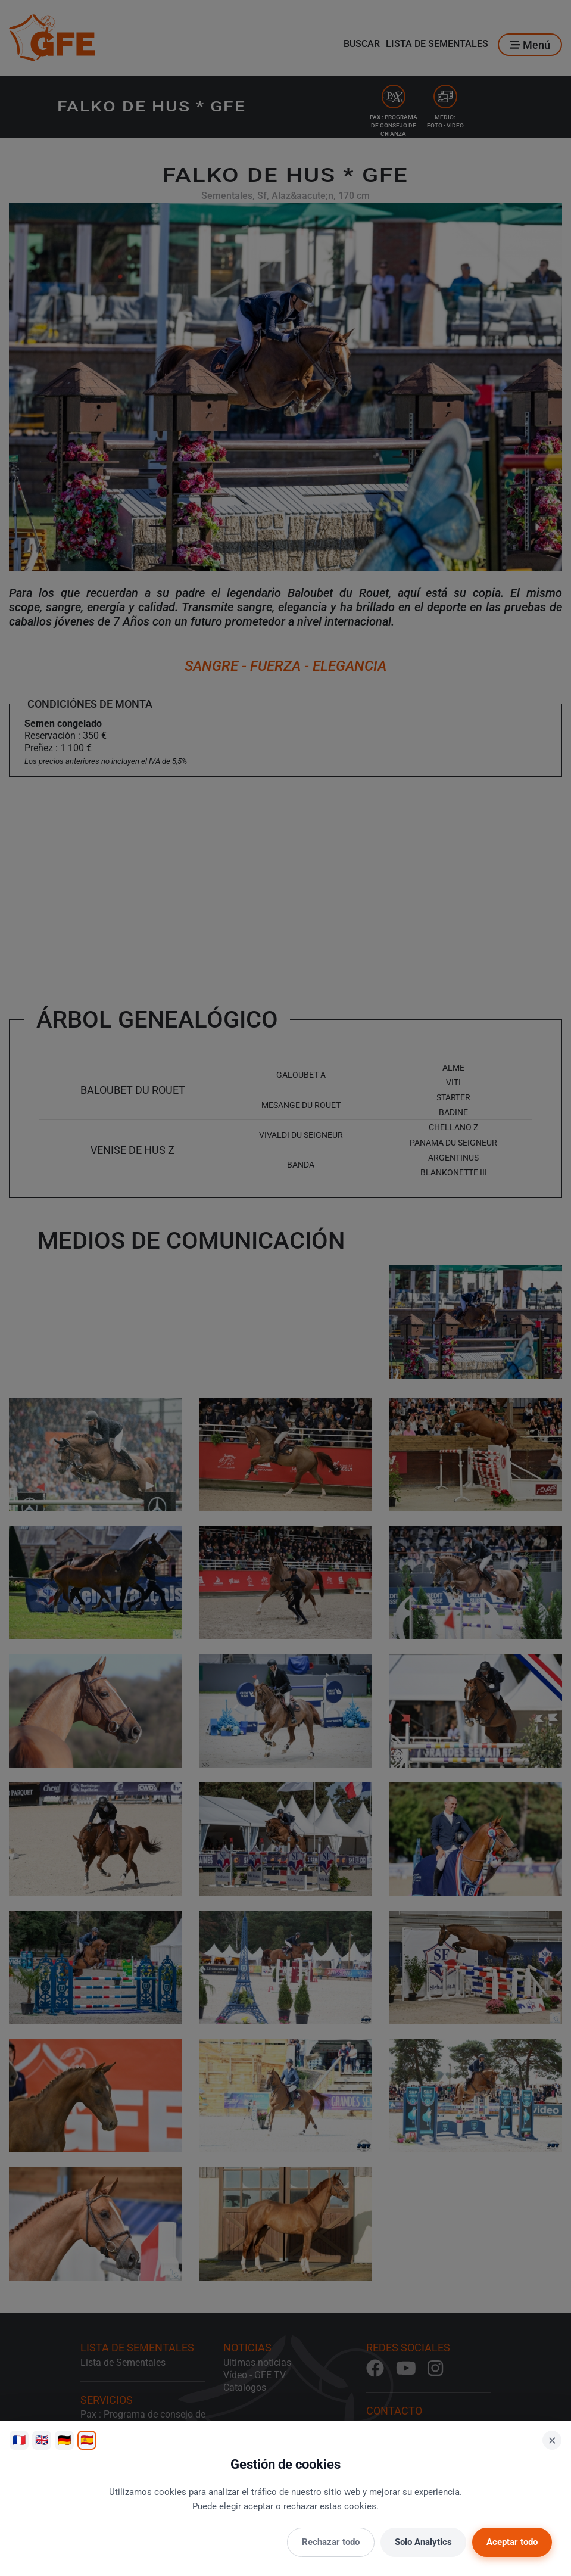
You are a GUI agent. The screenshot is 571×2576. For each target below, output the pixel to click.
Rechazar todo (331, 2542)
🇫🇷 (19, 2440)
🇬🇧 (41, 2440)
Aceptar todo (512, 2542)
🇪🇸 (86, 2440)
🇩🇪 (64, 2440)
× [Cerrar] (552, 2440)
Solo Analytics (423, 2542)
